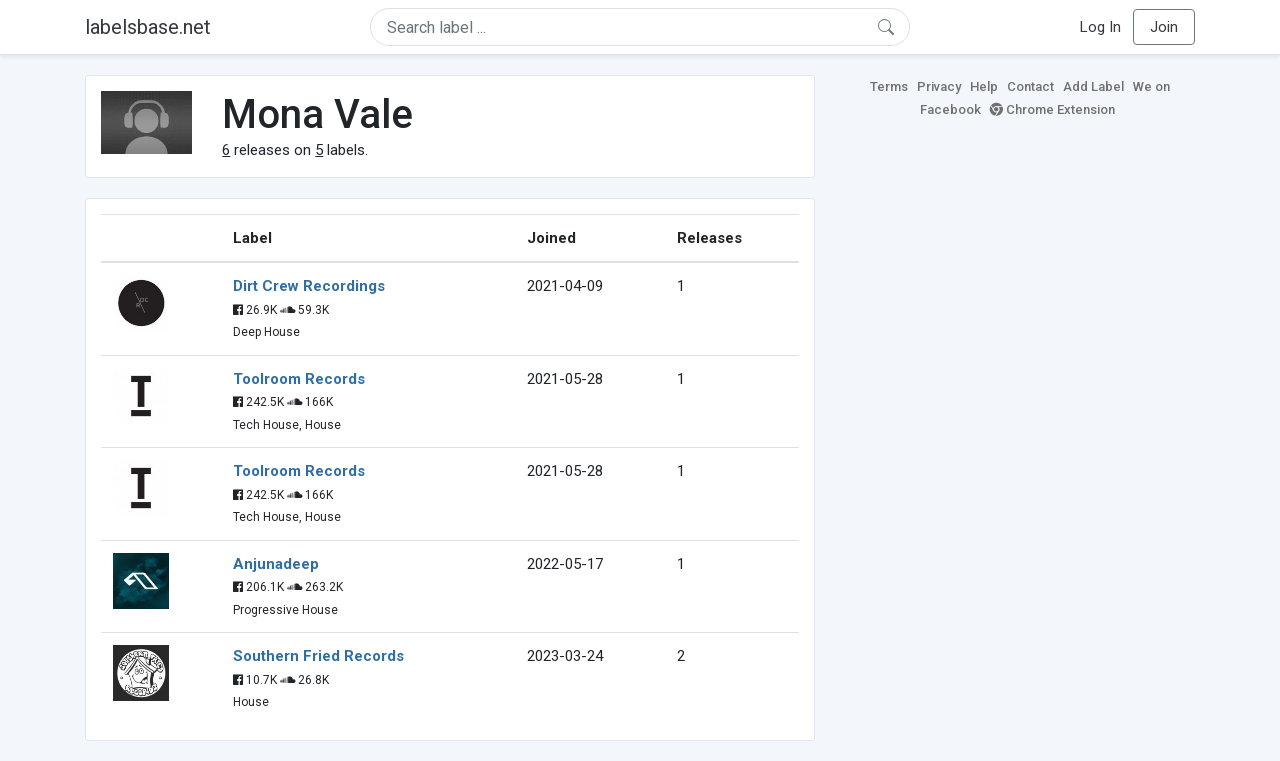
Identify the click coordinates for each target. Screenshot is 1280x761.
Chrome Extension (1052, 109)
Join (1164, 27)
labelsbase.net (148, 27)
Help (984, 86)
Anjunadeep (276, 564)
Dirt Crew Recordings (309, 286)
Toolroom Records (299, 379)
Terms (889, 86)
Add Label (1093, 86)
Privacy (939, 86)
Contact (1030, 86)
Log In (1100, 27)
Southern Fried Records (318, 656)
